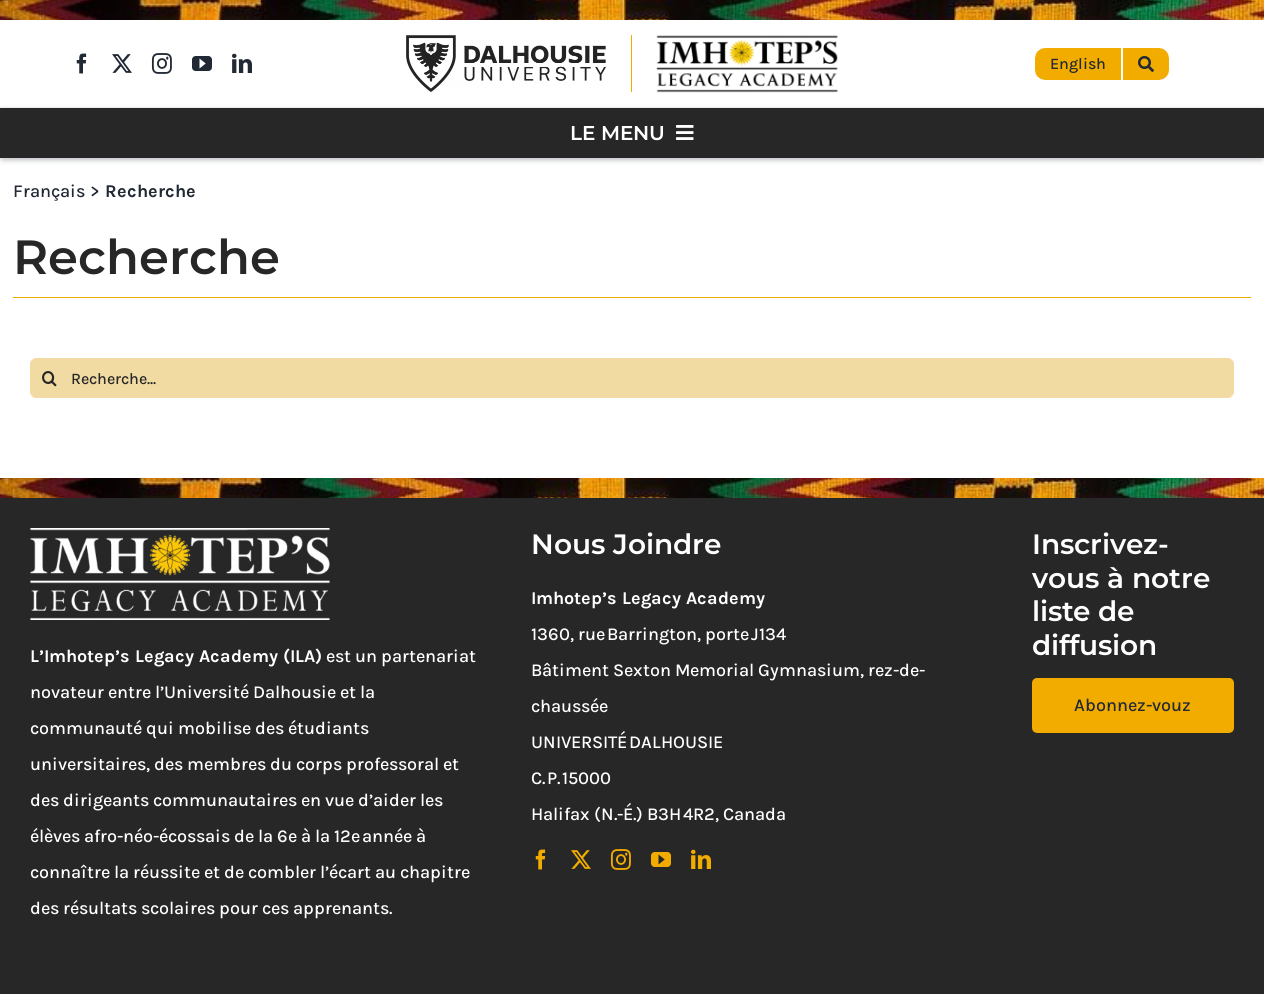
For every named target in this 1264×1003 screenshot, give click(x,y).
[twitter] (122, 64)
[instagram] (162, 64)
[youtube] (202, 64)
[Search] (50, 378)
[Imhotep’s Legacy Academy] (747, 39)
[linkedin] (242, 64)
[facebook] (82, 64)
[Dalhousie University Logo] (506, 44)
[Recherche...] (632, 378)
